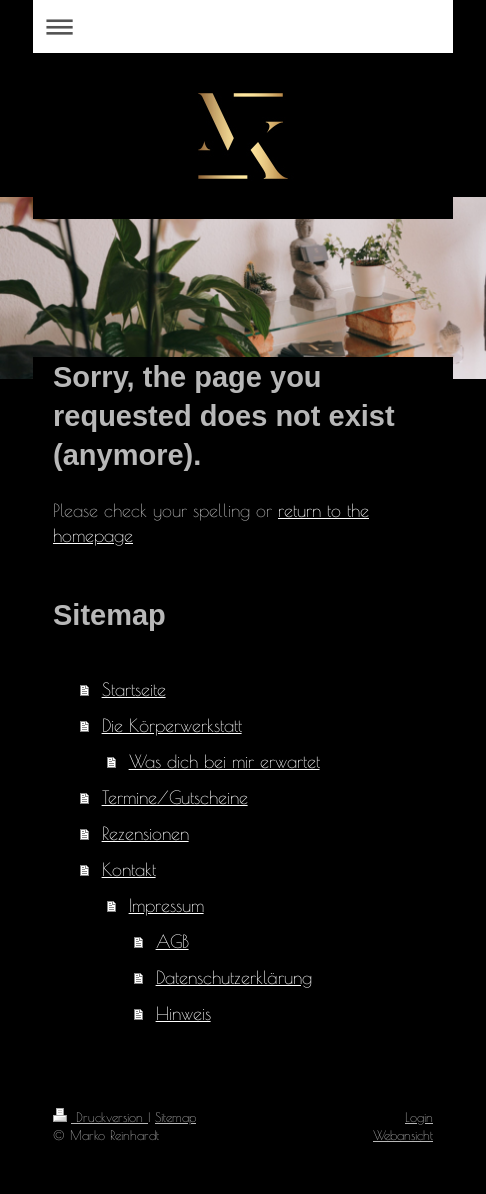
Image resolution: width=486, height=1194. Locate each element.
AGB (172, 941)
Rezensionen (145, 833)
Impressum (166, 905)
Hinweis (183, 1013)
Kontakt (129, 869)
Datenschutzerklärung (234, 977)
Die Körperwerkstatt (172, 725)
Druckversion (100, 1117)
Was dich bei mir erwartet (224, 761)
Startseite (134, 689)
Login (419, 1117)
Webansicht (403, 1135)
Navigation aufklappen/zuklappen (243, 26)
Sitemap (175, 1117)
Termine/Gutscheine (175, 797)
